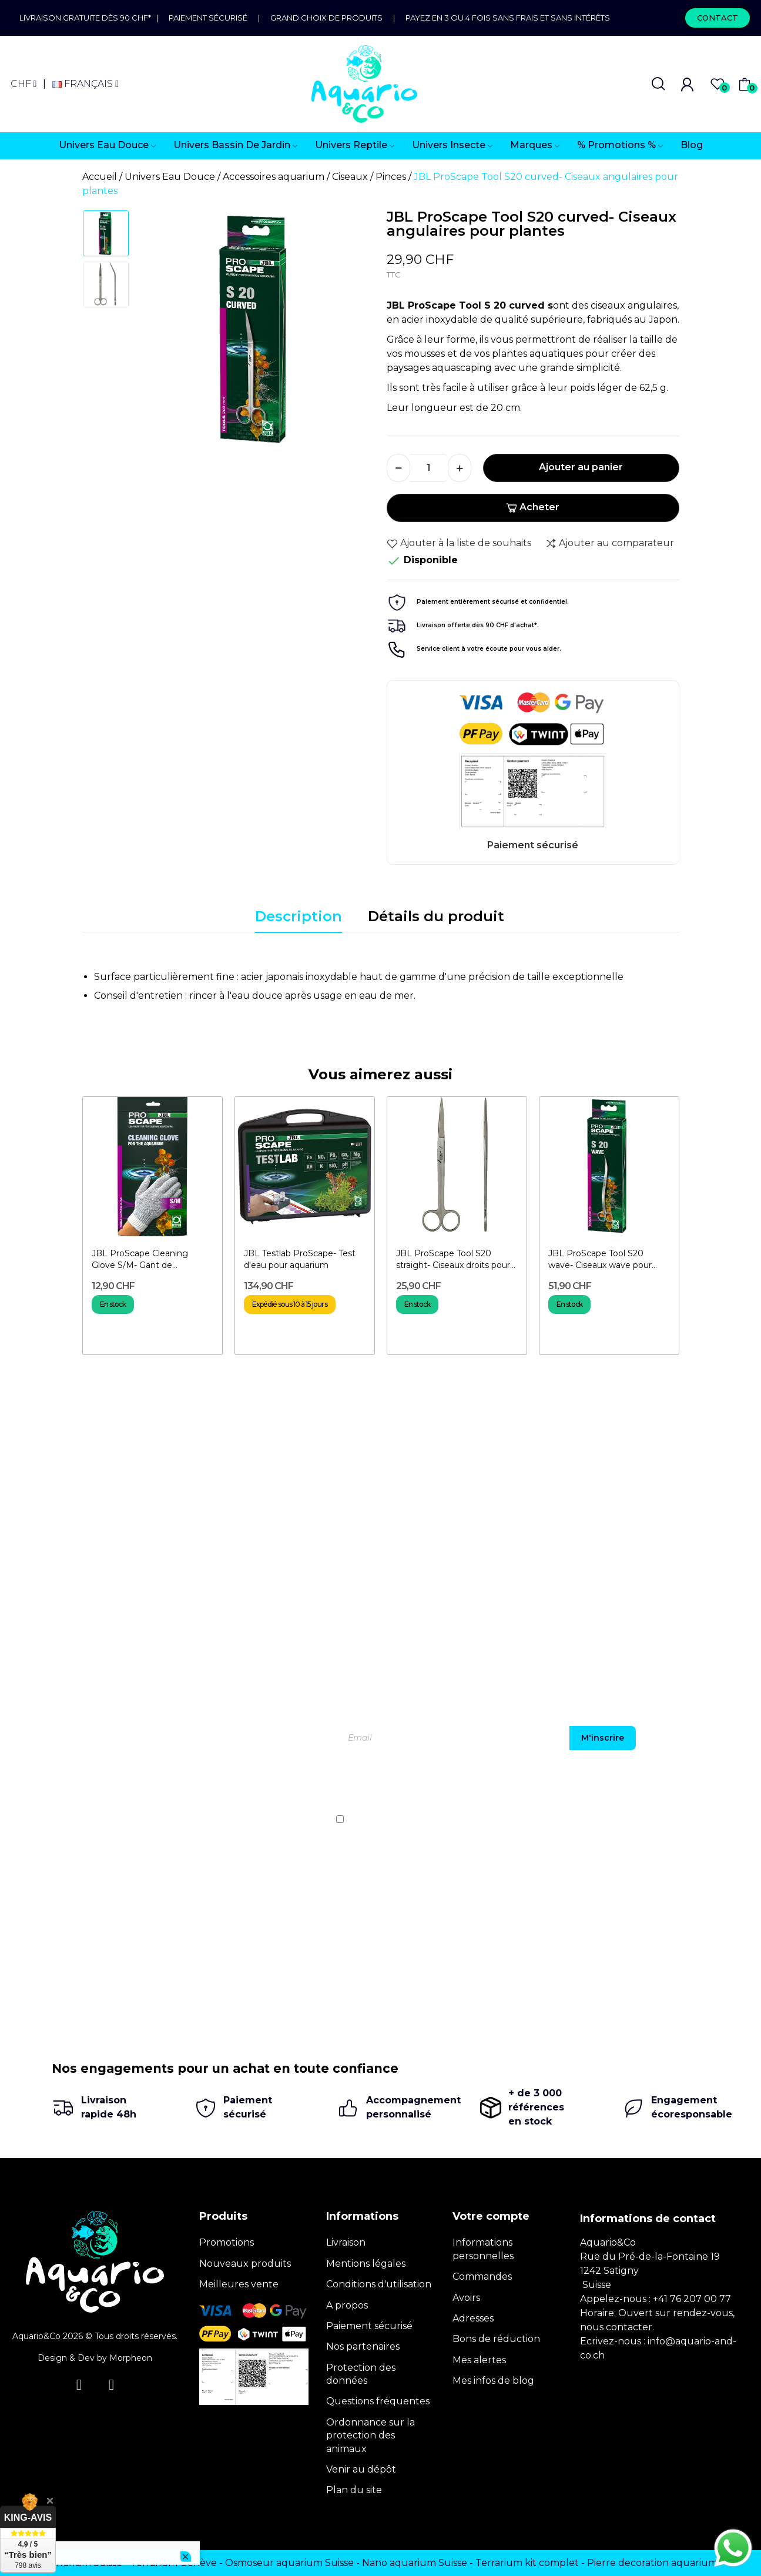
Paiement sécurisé (208, 17)
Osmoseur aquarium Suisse (289, 2562)
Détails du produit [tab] (436, 916)
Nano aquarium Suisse (414, 2562)
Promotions (226, 2242)
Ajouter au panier (581, 467)
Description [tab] (298, 916)
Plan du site (354, 2489)
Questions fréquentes (378, 2401)
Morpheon (130, 2358)
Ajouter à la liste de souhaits (459, 543)
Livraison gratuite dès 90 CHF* (87, 17)
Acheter (532, 507)
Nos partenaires (363, 2346)
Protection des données (360, 2374)
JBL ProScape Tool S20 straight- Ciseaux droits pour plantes (453, 1259)
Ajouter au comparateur (609, 543)
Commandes (482, 2276)
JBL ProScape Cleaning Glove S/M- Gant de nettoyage (140, 1259)
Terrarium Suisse (83, 2562)
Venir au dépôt (361, 2469)
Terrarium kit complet (527, 2562)
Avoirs (466, 2297)
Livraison (346, 2242)
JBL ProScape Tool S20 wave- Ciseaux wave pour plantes (600, 1259)
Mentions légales (365, 2263)
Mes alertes (479, 2360)
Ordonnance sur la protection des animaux (370, 2435)
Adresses (473, 2318)
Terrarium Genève (173, 2562)
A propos (347, 2305)
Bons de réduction (496, 2338)
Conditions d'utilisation (378, 2284)
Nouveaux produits (245, 2263)
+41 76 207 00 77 (692, 2298)
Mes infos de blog (493, 2380)
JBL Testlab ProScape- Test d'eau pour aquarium (300, 1259)
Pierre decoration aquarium (652, 2562)
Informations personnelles (483, 2249)
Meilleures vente (239, 2284)
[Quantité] (429, 468)
